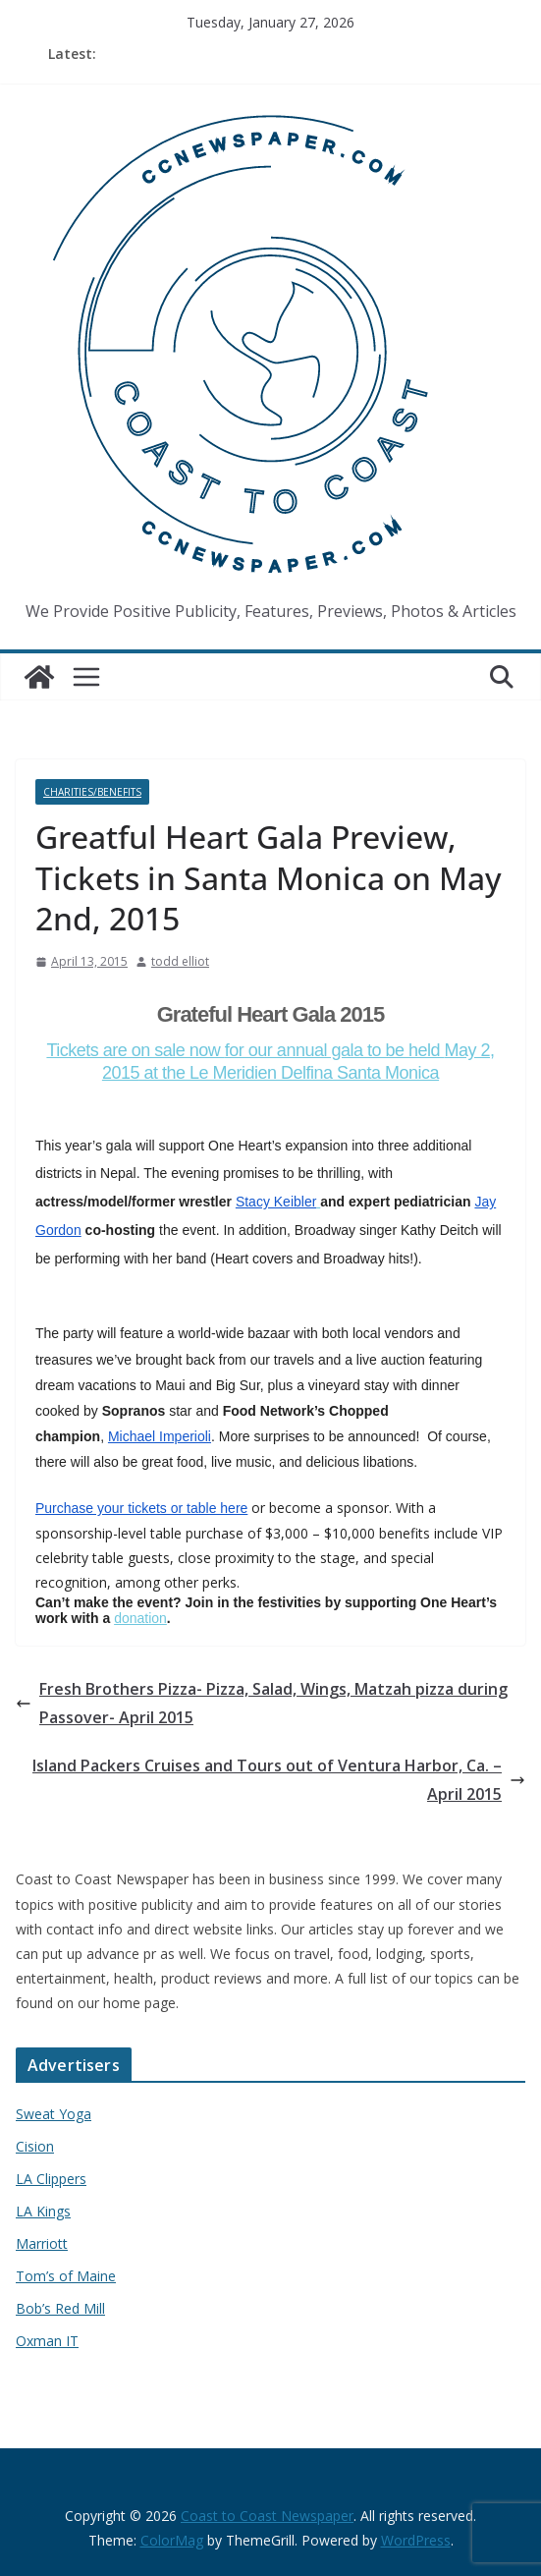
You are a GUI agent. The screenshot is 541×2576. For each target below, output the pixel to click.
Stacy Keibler (276, 1201)
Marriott (42, 2243)
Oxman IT (47, 2340)
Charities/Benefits (92, 792)
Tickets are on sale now (135, 1050)
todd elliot (180, 961)
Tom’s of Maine (66, 2276)
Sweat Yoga (53, 2113)
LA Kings (43, 2211)
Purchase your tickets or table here (141, 1508)
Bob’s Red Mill (60, 2308)
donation (140, 1618)
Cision (35, 2146)
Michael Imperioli (159, 1436)
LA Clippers (51, 2178)
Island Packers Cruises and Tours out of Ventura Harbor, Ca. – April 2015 (278, 1780)
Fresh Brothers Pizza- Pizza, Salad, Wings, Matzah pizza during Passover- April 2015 (262, 1703)
